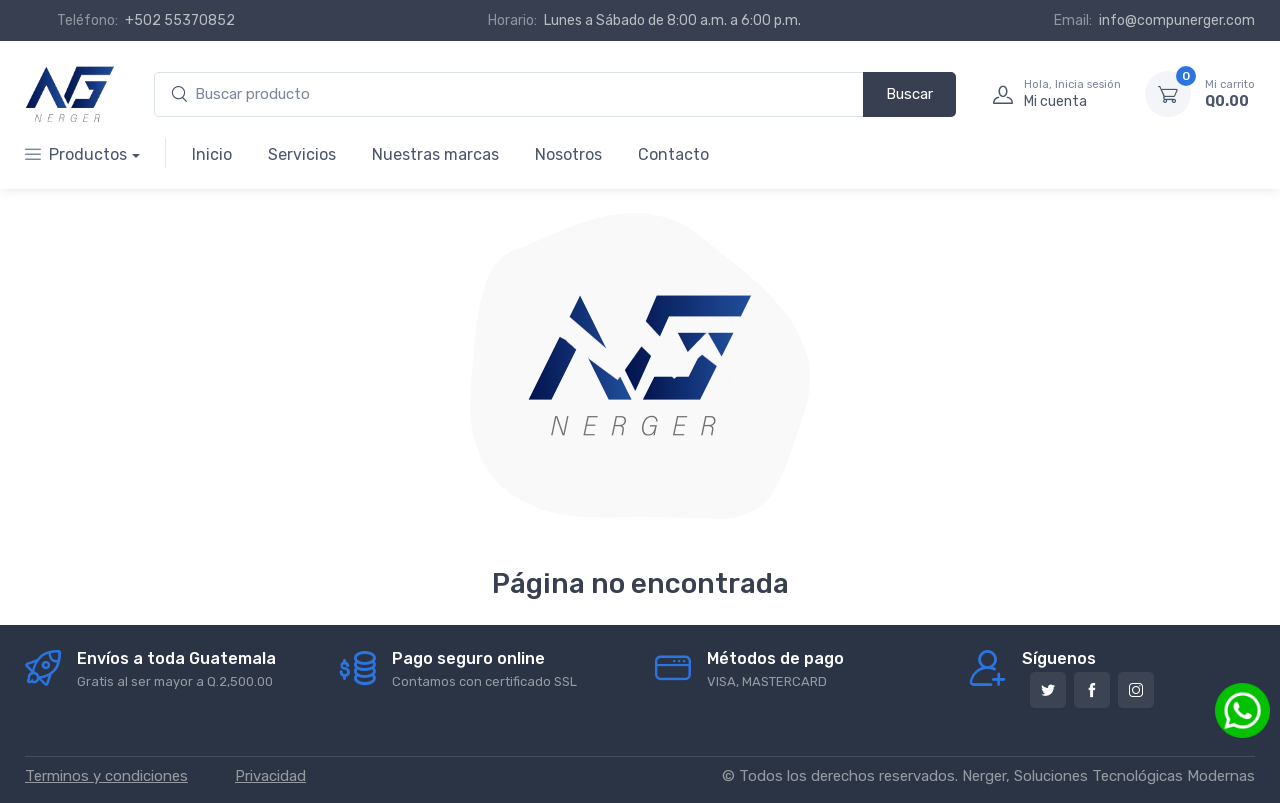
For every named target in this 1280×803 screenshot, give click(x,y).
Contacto (673, 154)
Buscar (909, 94)
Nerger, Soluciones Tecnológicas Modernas (1108, 776)
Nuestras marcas (435, 154)
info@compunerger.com (1177, 20)
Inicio (212, 154)
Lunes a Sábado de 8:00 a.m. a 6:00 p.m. (672, 20)
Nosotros (568, 154)
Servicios (302, 154)
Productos (76, 154)
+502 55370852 (180, 20)
